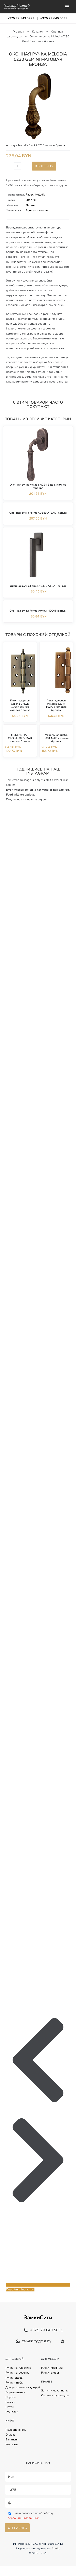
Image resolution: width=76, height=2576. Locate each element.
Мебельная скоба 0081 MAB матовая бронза (56, 738)
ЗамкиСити (38, 2317)
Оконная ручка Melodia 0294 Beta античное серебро (38, 486)
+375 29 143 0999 (20, 18)
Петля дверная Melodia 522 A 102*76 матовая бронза (56, 705)
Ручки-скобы (14, 2378)
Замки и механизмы (55, 2390)
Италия (31, 200)
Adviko (56, 2548)
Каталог (37, 32)
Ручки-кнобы (14, 2383)
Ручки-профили (52, 2368)
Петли (9, 2407)
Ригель (10, 2402)
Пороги (10, 2397)
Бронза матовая (37, 210)
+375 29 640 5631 (53, 18)
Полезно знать (15, 2430)
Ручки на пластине (18, 2368)
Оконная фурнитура (55, 2395)
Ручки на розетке (17, 2373)
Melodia (40, 195)
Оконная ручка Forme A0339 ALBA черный (38, 586)
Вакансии (12, 2439)
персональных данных (23, 2518)
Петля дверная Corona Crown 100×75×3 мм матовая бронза (20, 705)
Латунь (30, 205)
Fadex (29, 195)
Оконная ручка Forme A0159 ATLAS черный (37, 513)
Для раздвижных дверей (22, 2387)
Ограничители (15, 2392)
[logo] (16, 5)
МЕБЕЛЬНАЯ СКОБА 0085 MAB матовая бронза (20, 738)
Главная (18, 32)
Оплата (10, 2435)
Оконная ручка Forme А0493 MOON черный (38, 611)
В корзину (44, 166)
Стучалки (11, 2412)
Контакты (11, 2444)
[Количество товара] (17, 166)
